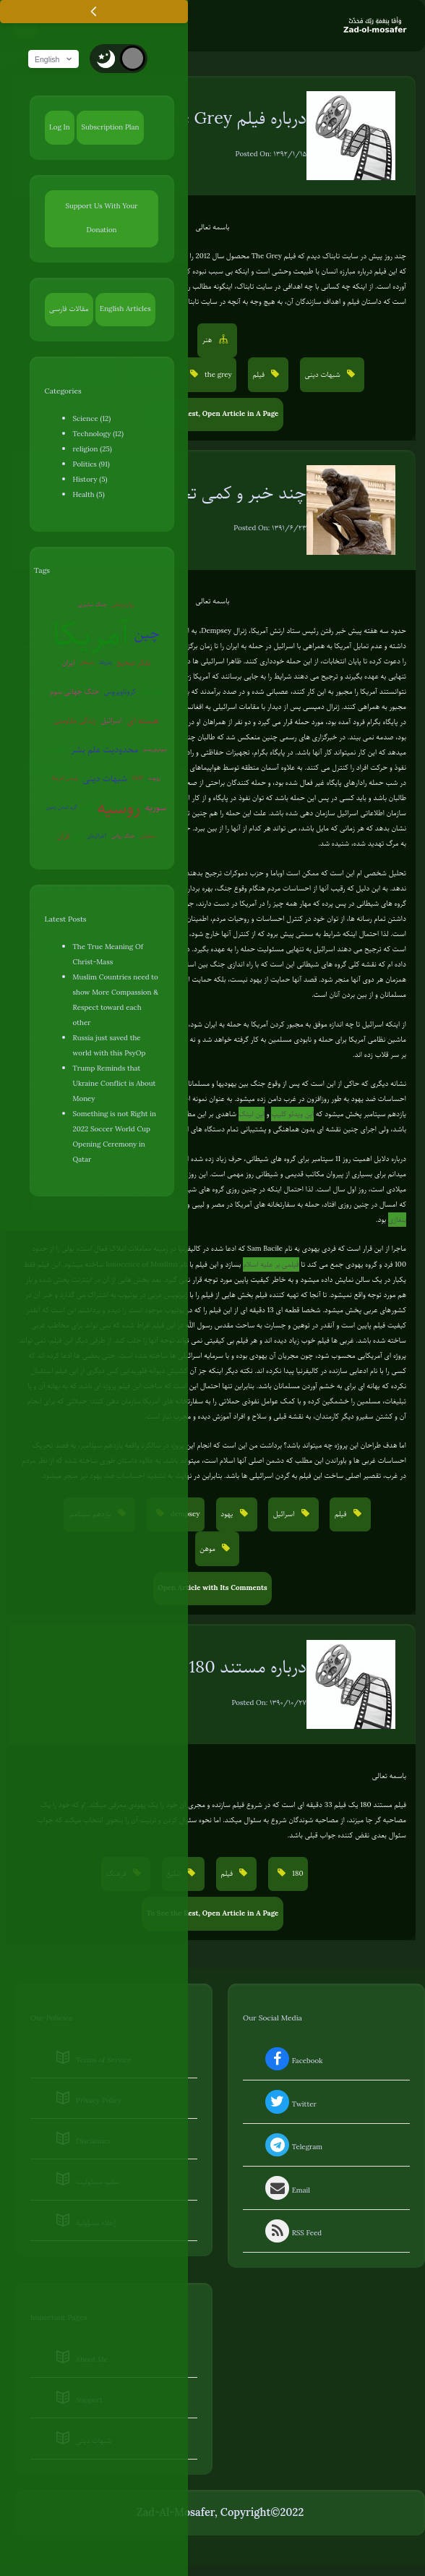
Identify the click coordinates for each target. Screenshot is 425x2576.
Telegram (292, 2148)
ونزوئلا (105, 663)
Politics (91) (91, 465)
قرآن (63, 836)
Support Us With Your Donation (101, 218)
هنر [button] (208, 340)
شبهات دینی (104, 778)
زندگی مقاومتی (74, 721)
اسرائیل (111, 721)
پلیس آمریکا (65, 778)
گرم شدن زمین (61, 807)
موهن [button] (208, 1549)
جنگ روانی (123, 836)
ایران (68, 663)
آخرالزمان (96, 836)
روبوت (154, 778)
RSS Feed (292, 2234)
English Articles (125, 309)
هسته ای (142, 721)
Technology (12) (98, 434)
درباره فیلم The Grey (232, 119)
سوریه (155, 807)
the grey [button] (216, 375)
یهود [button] (227, 1514)
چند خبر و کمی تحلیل (230, 493)
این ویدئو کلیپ (292, 1114)
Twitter (289, 2105)
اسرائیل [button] (284, 1514)
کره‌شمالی (56, 749)
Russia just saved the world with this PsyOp (109, 1046)
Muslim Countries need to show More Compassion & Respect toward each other (116, 1000)
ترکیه (87, 807)
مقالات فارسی (68, 309)
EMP (138, 778)
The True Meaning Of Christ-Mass (108, 954)
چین (147, 634)
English (56, 59)
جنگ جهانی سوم (74, 692)
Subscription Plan (110, 128)
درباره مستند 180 (247, 1667)
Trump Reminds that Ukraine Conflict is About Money (114, 1084)
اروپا (78, 836)
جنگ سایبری (92, 605)
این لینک (252, 1114)
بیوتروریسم (154, 749)
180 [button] (297, 1874)
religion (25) (92, 449)
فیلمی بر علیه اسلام (271, 1265)
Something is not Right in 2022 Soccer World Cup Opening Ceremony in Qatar (114, 1137)
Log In (59, 128)
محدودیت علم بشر (104, 749)
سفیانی (147, 836)
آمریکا (91, 634)
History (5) (90, 480)
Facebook (292, 2062)
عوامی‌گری (152, 692)
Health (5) (89, 495)
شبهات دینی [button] (324, 375)
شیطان (87, 663)
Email (286, 2191)
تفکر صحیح (134, 663)
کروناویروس (120, 692)
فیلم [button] (259, 375)
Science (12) (92, 419)
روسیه (118, 808)
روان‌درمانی (122, 605)
